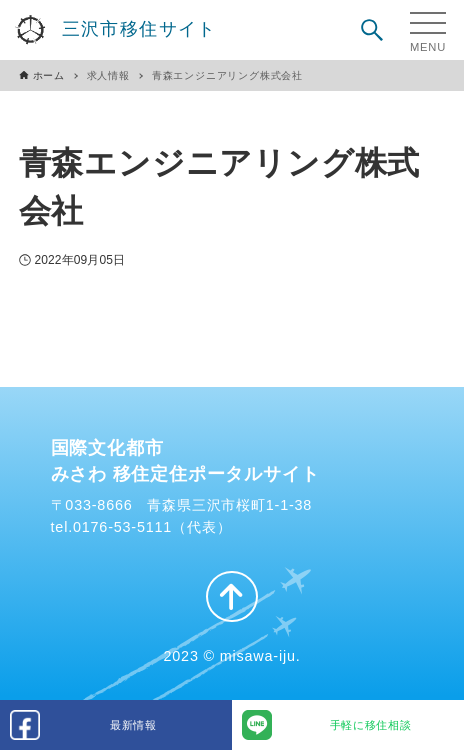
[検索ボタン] (372, 30)
